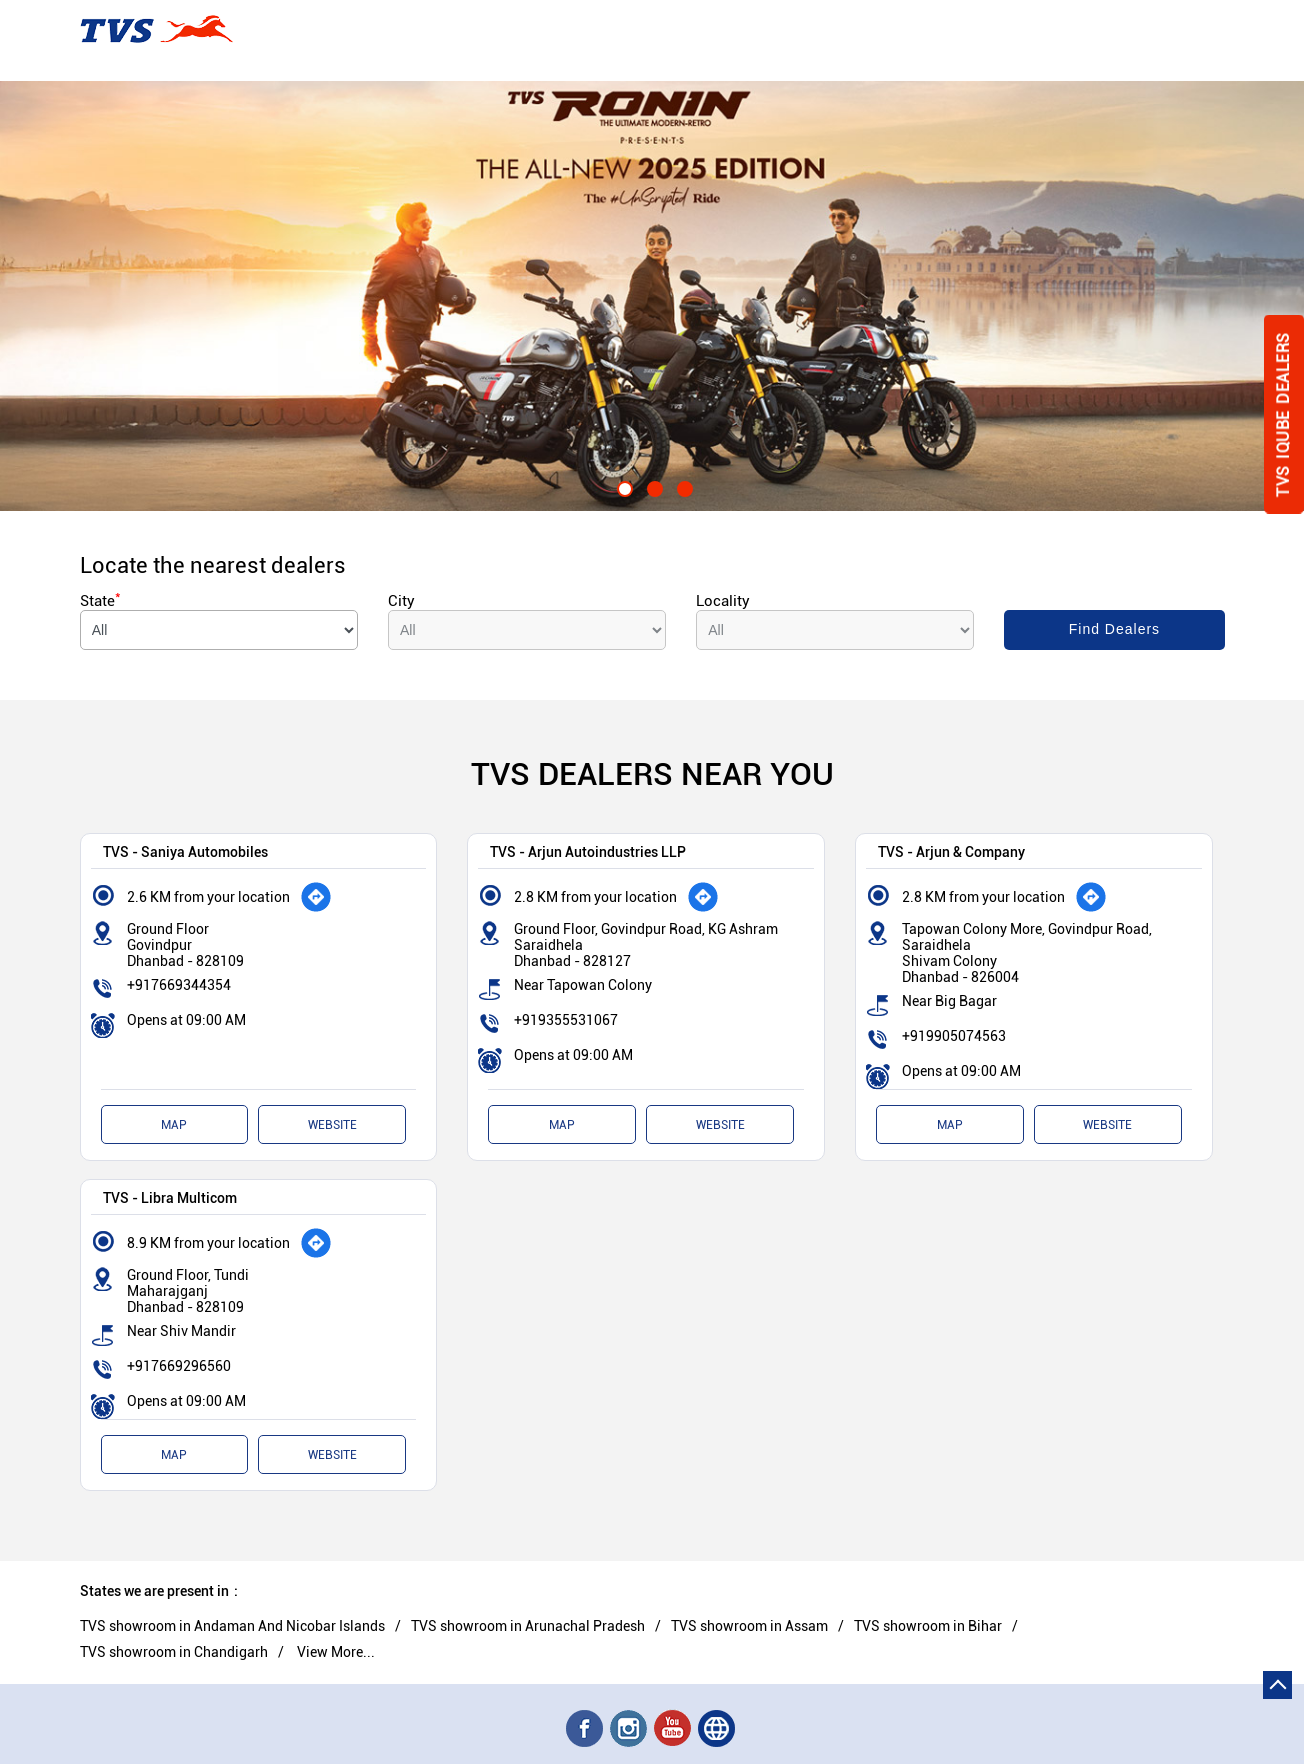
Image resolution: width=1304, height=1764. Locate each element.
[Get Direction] (316, 897)
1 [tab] (622, 486)
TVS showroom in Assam (749, 1626)
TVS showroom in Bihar (928, 1626)
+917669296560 (179, 1366)
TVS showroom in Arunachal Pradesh (528, 1626)
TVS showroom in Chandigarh (174, 1652)
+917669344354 (179, 985)
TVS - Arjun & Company (951, 851)
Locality (723, 601)
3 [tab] (682, 486)
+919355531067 (566, 1020)
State (100, 601)
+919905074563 (954, 1036)
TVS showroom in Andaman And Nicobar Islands (232, 1626)
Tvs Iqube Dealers (1283, 414)
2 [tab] (652, 486)
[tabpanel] (652, 296)
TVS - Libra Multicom (170, 1197)
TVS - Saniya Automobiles (185, 851)
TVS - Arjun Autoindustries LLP (588, 851)
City (401, 601)
